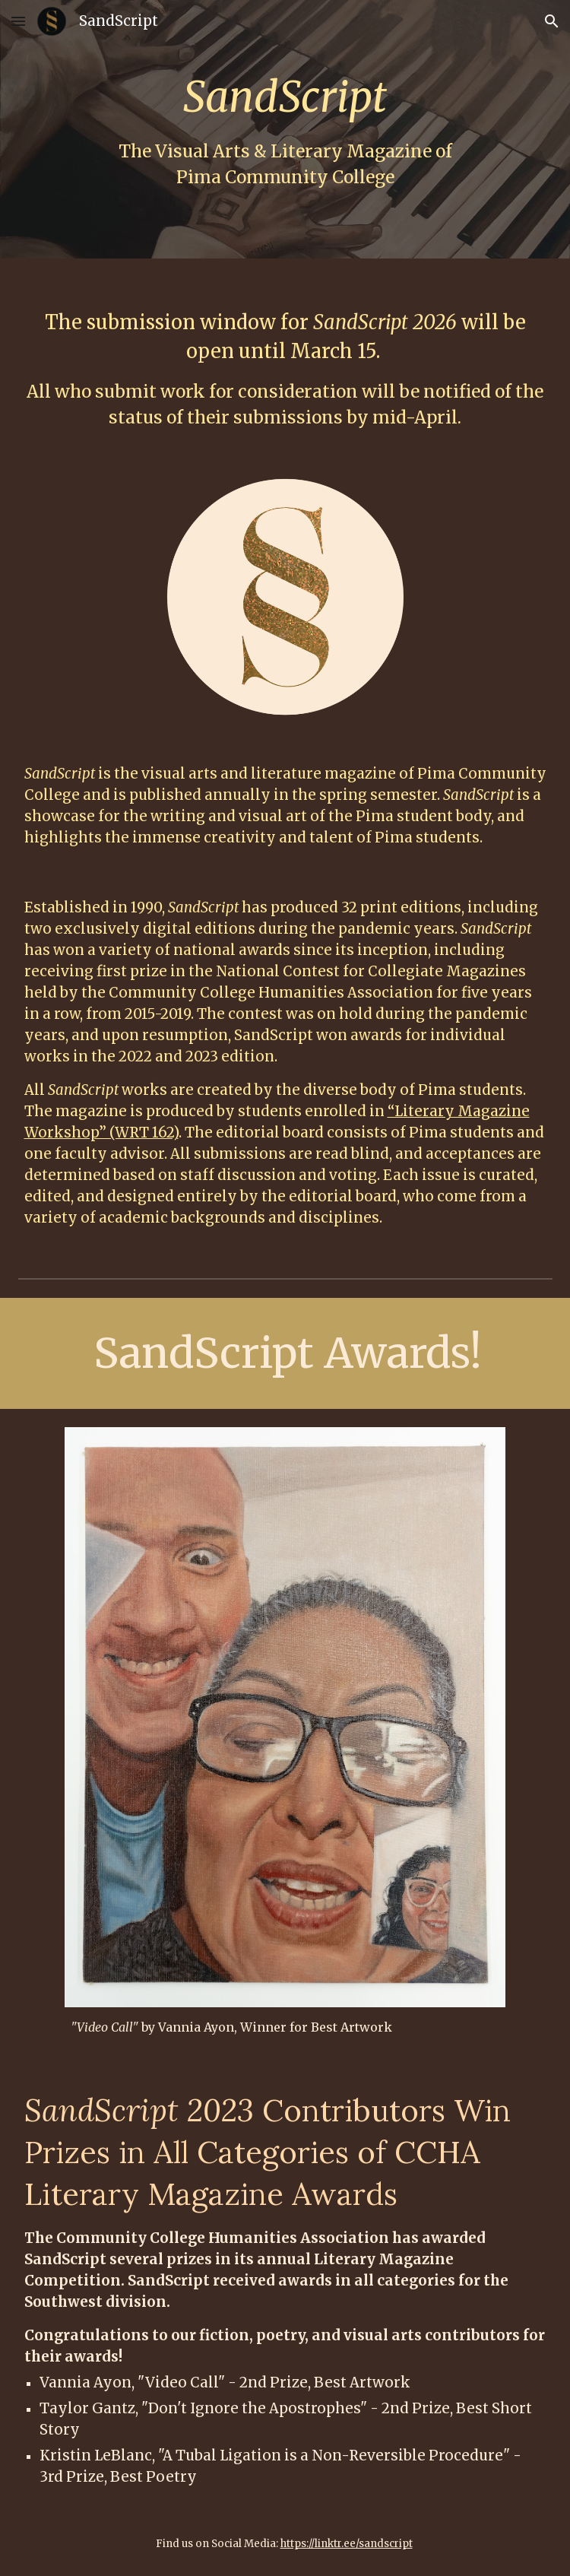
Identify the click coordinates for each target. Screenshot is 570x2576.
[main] (285, 128)
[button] (18, 21)
